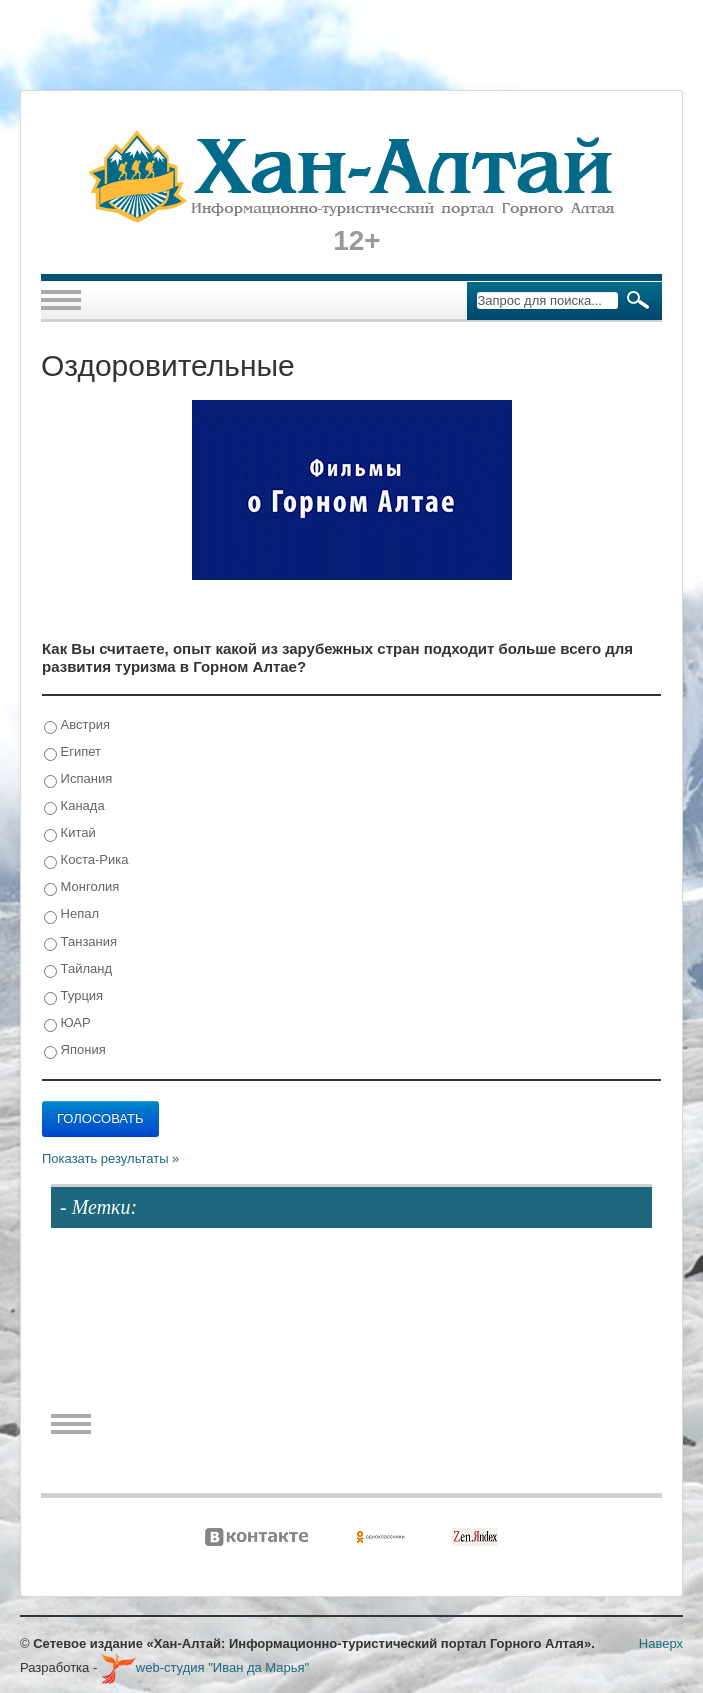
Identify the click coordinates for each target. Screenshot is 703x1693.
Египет (72, 752)
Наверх (661, 1643)
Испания (78, 779)
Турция (73, 996)
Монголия (81, 887)
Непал (71, 914)
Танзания (80, 942)
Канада (74, 806)
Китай (70, 833)
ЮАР (67, 1023)
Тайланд (78, 969)
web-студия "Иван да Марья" (205, 1667)
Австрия (77, 725)
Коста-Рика (86, 860)
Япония (75, 1050)
